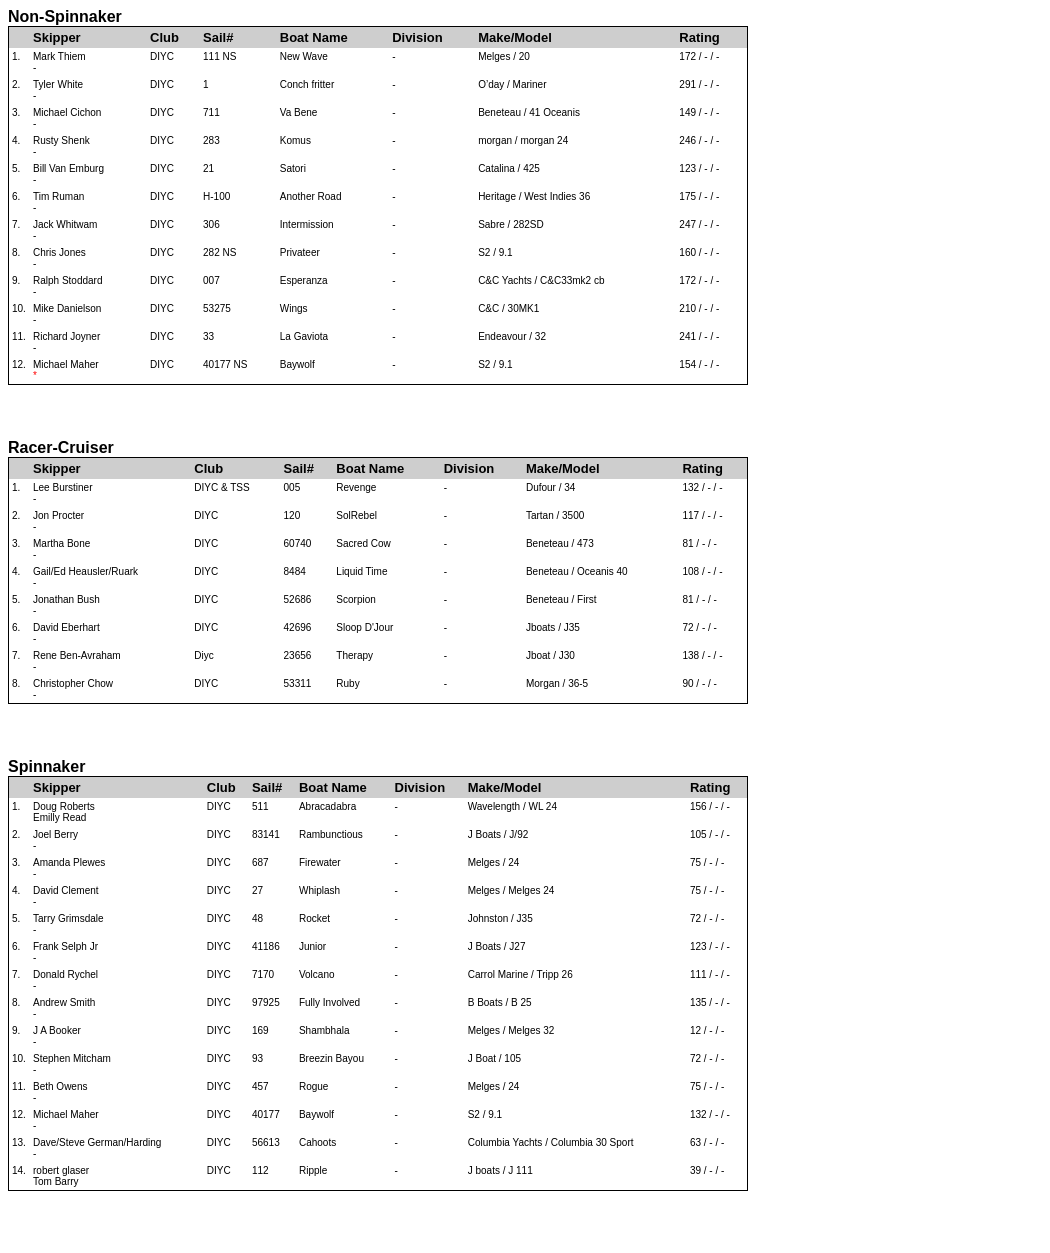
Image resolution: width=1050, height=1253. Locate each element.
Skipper (57, 37)
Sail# (218, 37)
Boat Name (314, 37)
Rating (699, 37)
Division (417, 37)
